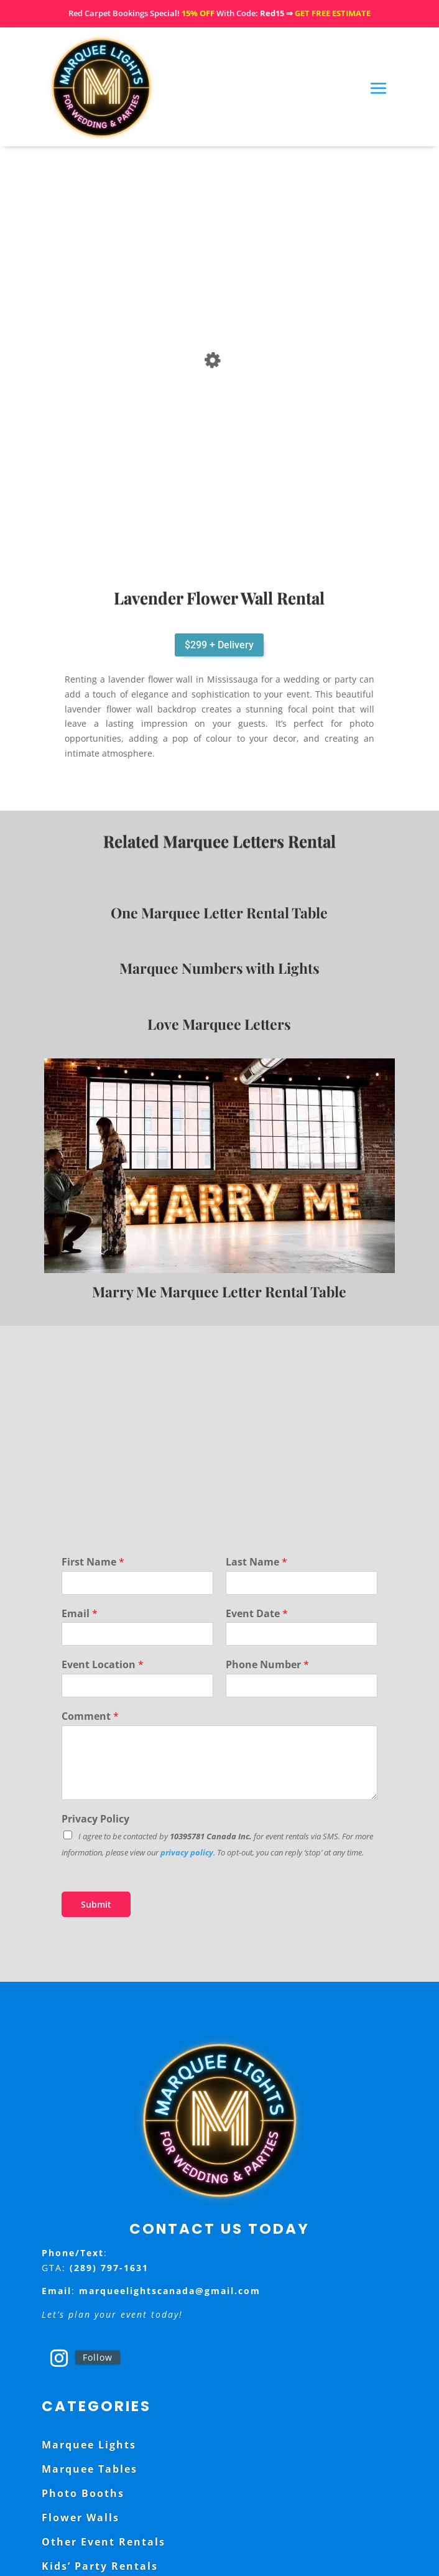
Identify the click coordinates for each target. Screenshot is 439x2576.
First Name (93, 1562)
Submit (96, 1904)
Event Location (103, 1664)
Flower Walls (80, 2517)
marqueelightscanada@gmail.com (170, 2291)
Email (80, 1613)
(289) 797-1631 (109, 2268)
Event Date (257, 1613)
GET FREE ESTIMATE (333, 13)
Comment (90, 1716)
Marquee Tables (89, 2469)
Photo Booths (83, 2493)
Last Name (256, 1562)
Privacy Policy (95, 1819)
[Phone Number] (301, 1685)
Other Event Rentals (103, 2542)
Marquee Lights (89, 2445)
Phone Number (267, 1664)
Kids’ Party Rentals (100, 2566)
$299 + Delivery (219, 645)
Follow (98, 2357)
